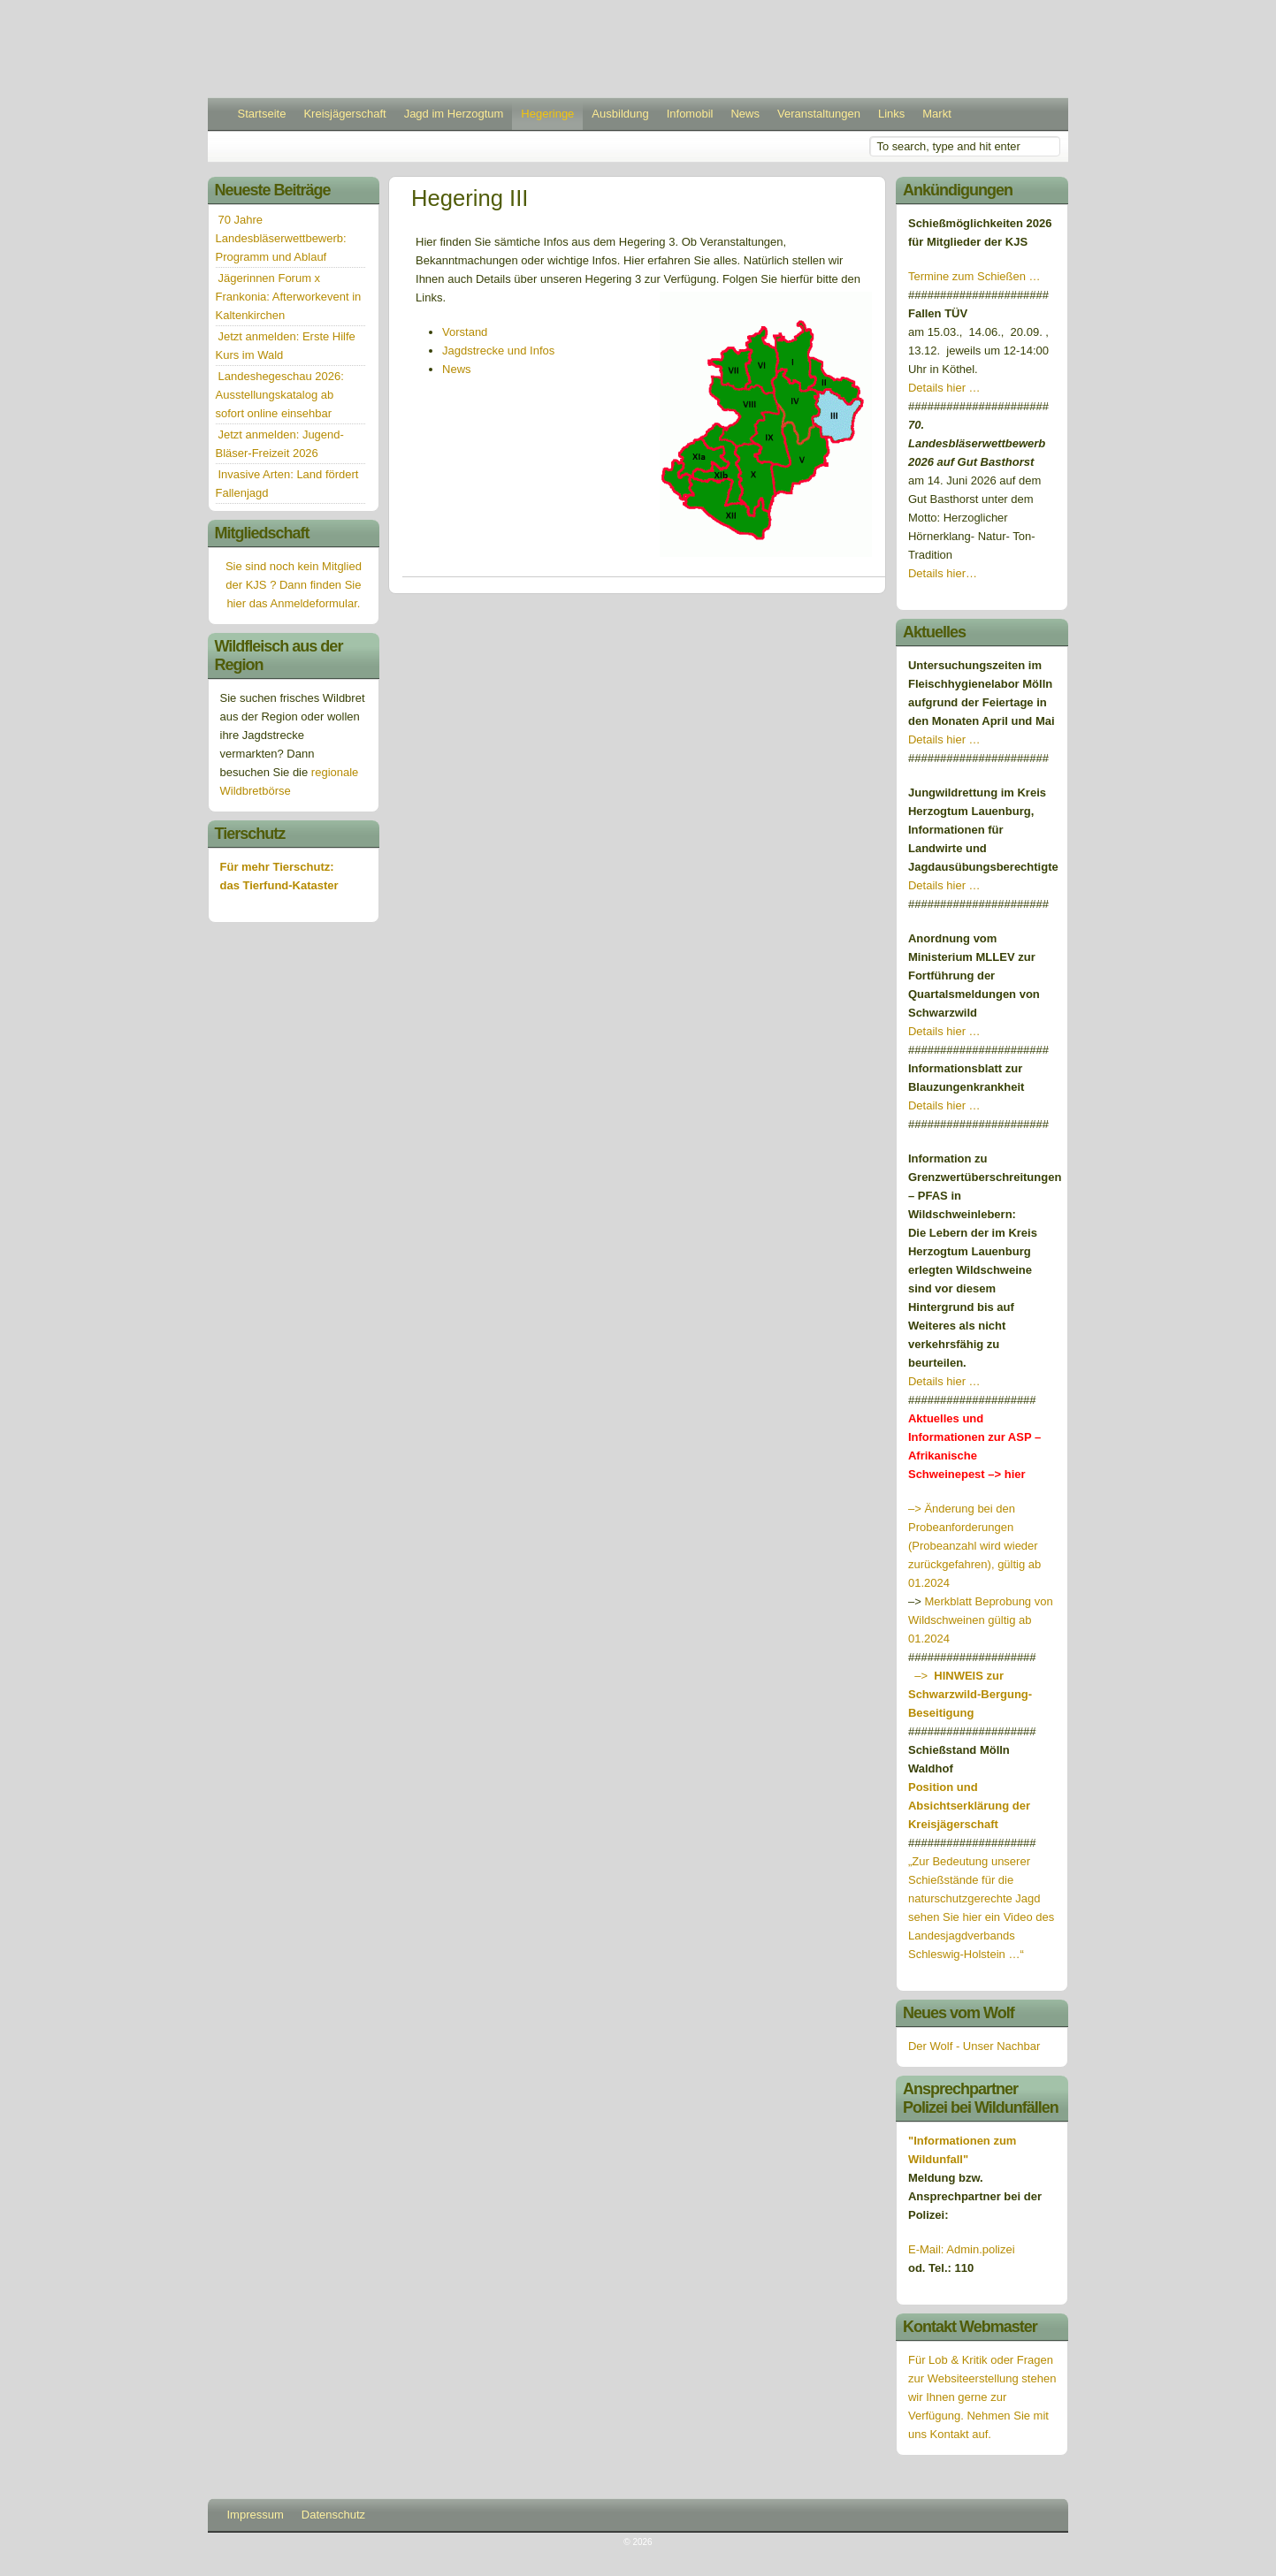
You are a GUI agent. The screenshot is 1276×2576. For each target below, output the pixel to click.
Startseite (262, 113)
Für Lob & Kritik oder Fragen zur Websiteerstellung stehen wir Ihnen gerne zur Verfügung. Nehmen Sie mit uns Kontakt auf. (982, 2397)
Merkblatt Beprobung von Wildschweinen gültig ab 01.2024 (980, 1620)
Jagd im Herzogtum (454, 113)
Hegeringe (547, 113)
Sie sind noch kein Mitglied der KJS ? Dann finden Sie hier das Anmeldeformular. (293, 585)
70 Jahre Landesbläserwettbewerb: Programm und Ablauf (281, 238)
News (745, 113)
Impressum (255, 2514)
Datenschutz (333, 2514)
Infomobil (690, 113)
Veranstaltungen (818, 113)
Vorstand (464, 332)
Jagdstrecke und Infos (498, 350)
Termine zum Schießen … (974, 276)
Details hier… (944, 573)
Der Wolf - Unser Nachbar (974, 2046)
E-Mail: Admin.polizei (961, 2249)
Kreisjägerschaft (344, 113)
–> (970, 1694)
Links (891, 113)
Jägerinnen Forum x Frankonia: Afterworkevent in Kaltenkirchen (289, 296)
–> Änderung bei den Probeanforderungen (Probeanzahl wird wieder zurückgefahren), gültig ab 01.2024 (974, 1545)
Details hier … (944, 387)
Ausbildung (620, 113)
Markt (936, 113)
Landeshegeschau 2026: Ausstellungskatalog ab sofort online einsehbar (280, 395)
